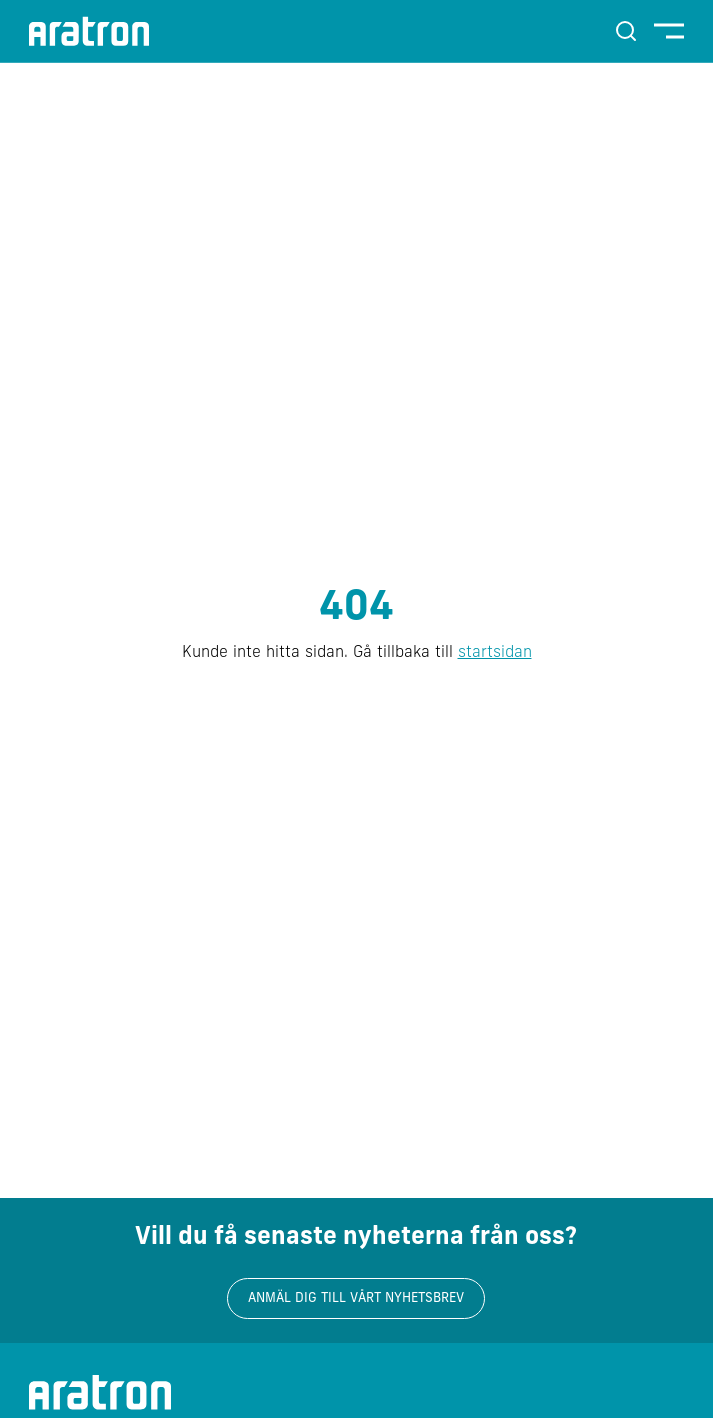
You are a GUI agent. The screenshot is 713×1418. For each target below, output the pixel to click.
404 (356, 609)
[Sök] (626, 31)
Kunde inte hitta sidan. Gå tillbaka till (357, 653)
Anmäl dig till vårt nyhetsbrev (356, 1298)
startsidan (495, 653)
